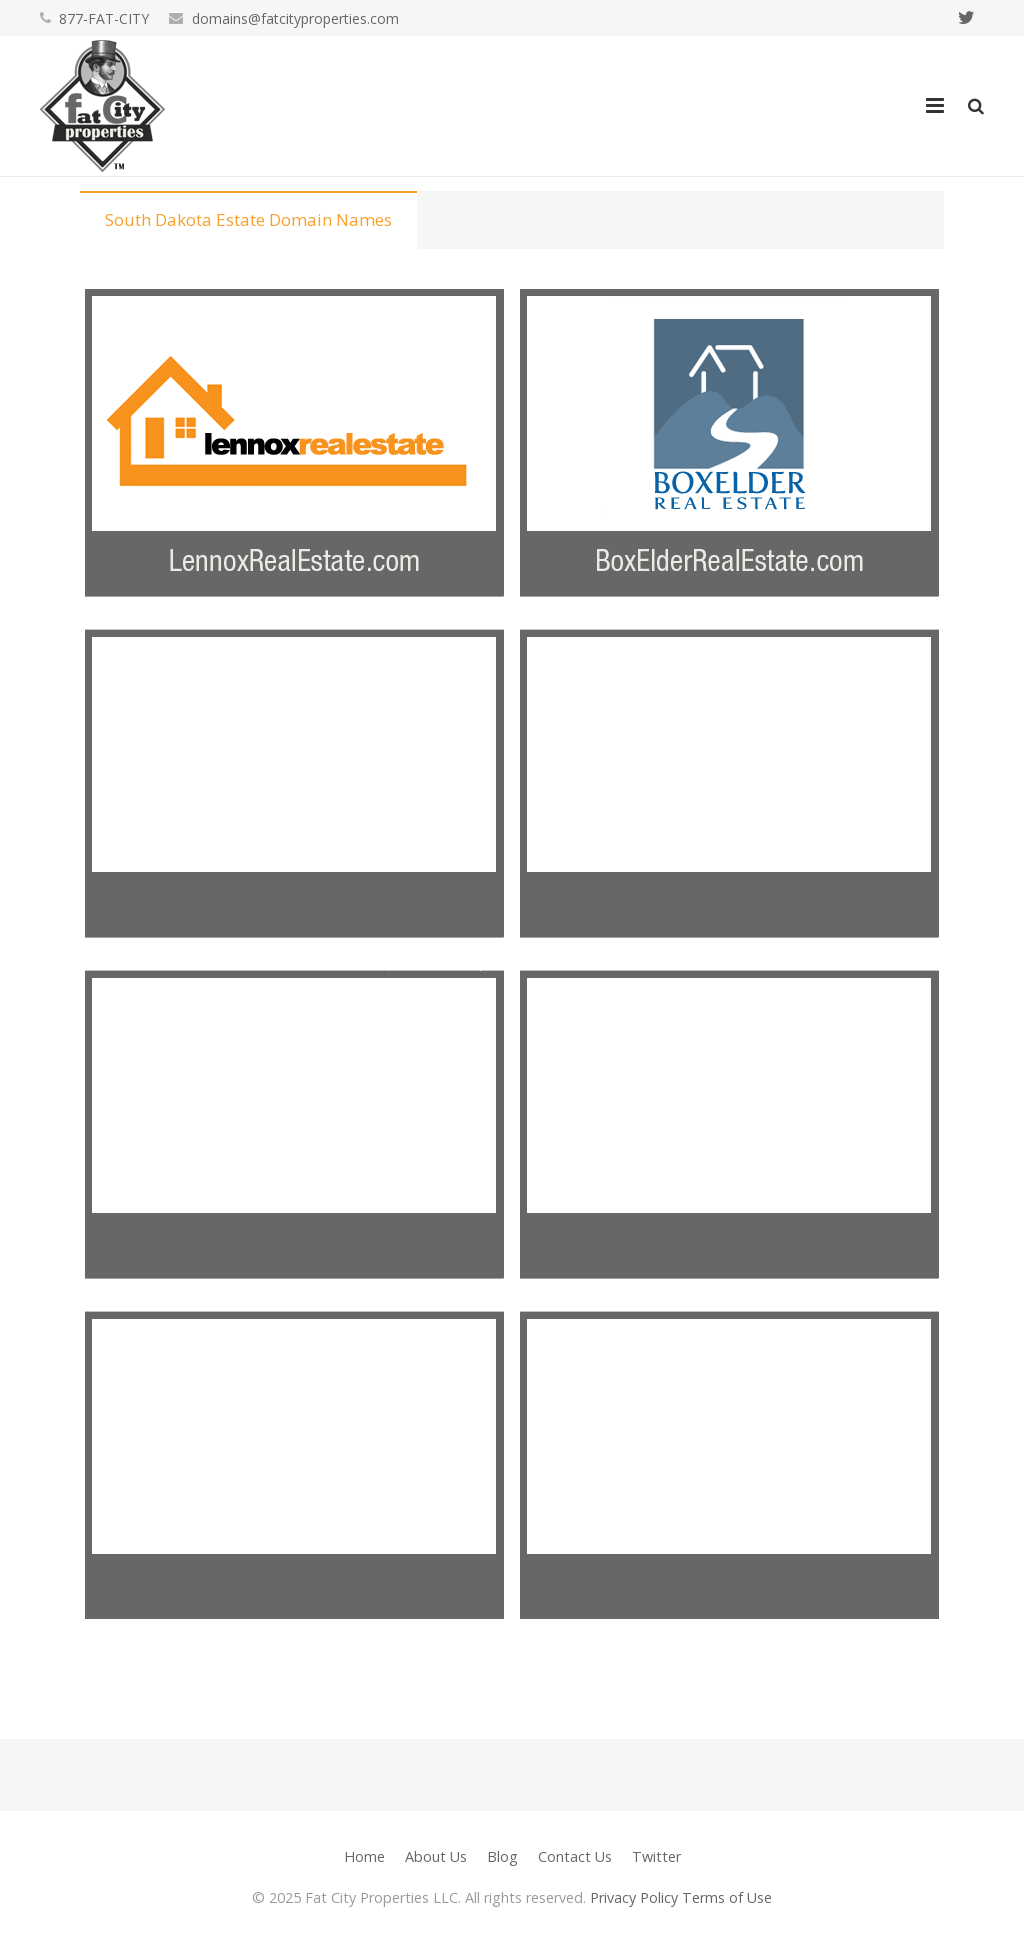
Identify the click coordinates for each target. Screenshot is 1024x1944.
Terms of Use (727, 1897)
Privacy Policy (634, 1897)
